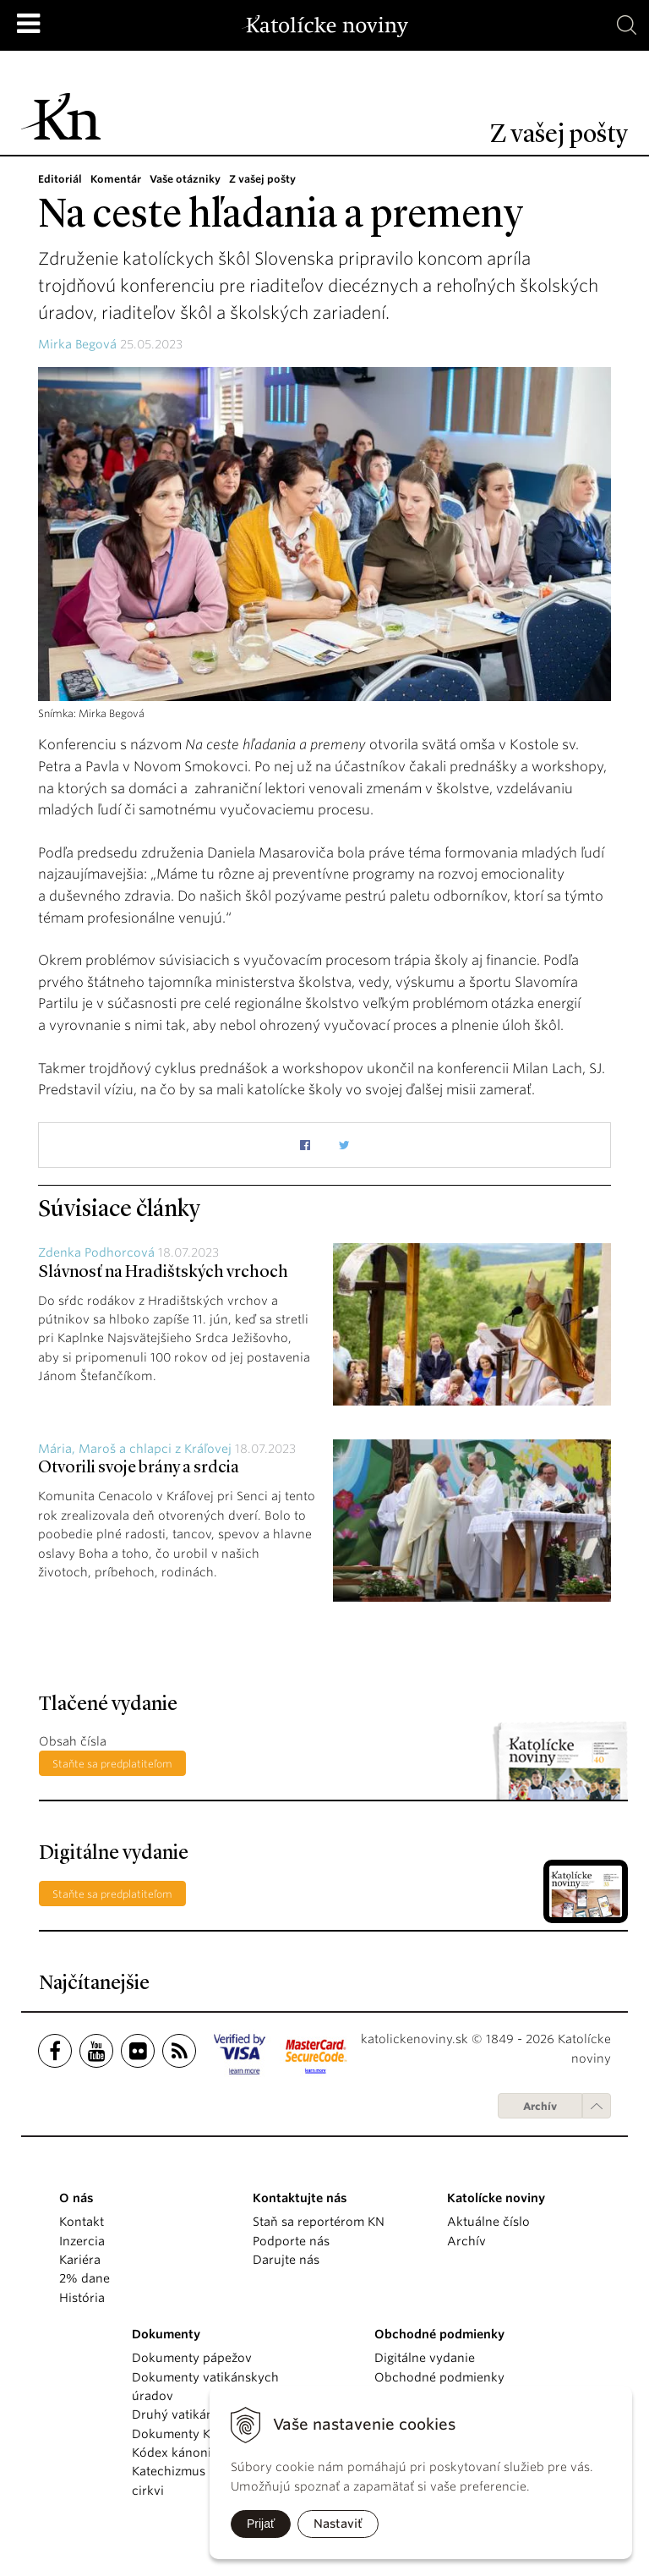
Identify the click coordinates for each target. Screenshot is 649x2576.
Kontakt (81, 2221)
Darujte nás (286, 2259)
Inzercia (82, 2241)
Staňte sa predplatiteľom (112, 1763)
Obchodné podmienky (439, 2377)
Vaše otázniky (185, 179)
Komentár (115, 179)
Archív (540, 2106)
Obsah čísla (72, 1741)
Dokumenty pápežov (192, 2358)
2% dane (84, 2278)
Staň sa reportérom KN (318, 2221)
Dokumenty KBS (178, 2434)
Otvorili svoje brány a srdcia (138, 1468)
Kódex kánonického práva (207, 2452)
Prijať (261, 2523)
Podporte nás (291, 2241)
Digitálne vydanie (424, 2358)
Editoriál (60, 179)
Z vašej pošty (262, 179)
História (82, 2298)
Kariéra (80, 2259)
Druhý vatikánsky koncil (202, 2414)
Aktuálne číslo (488, 2221)
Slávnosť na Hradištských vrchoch (163, 1272)
